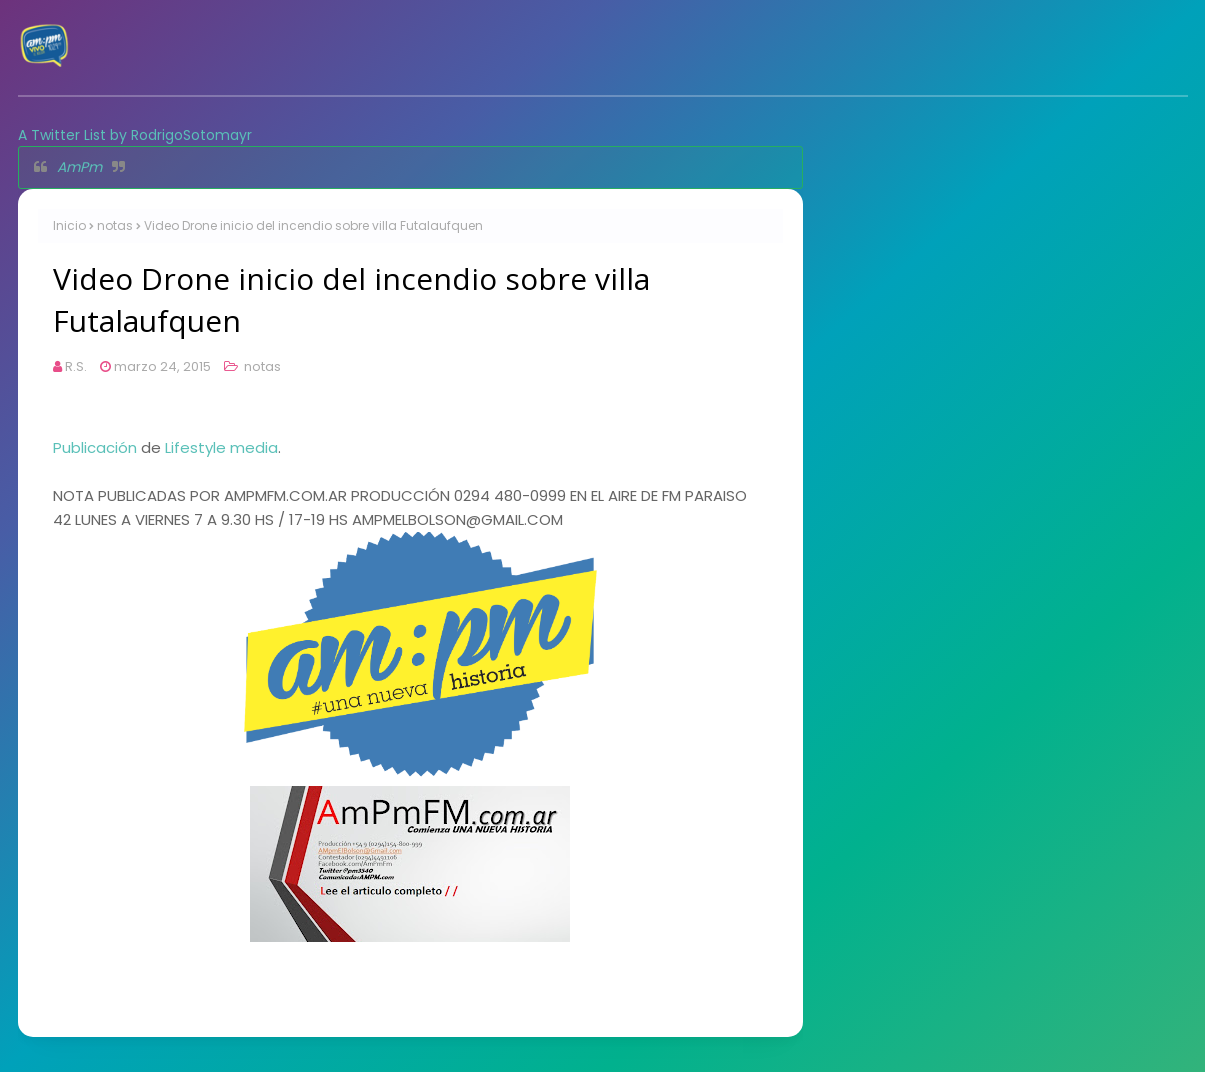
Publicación (95, 447)
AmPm (79, 167)
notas (115, 225)
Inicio (69, 225)
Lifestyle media (221, 447)
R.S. (76, 366)
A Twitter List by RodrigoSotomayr (135, 135)
